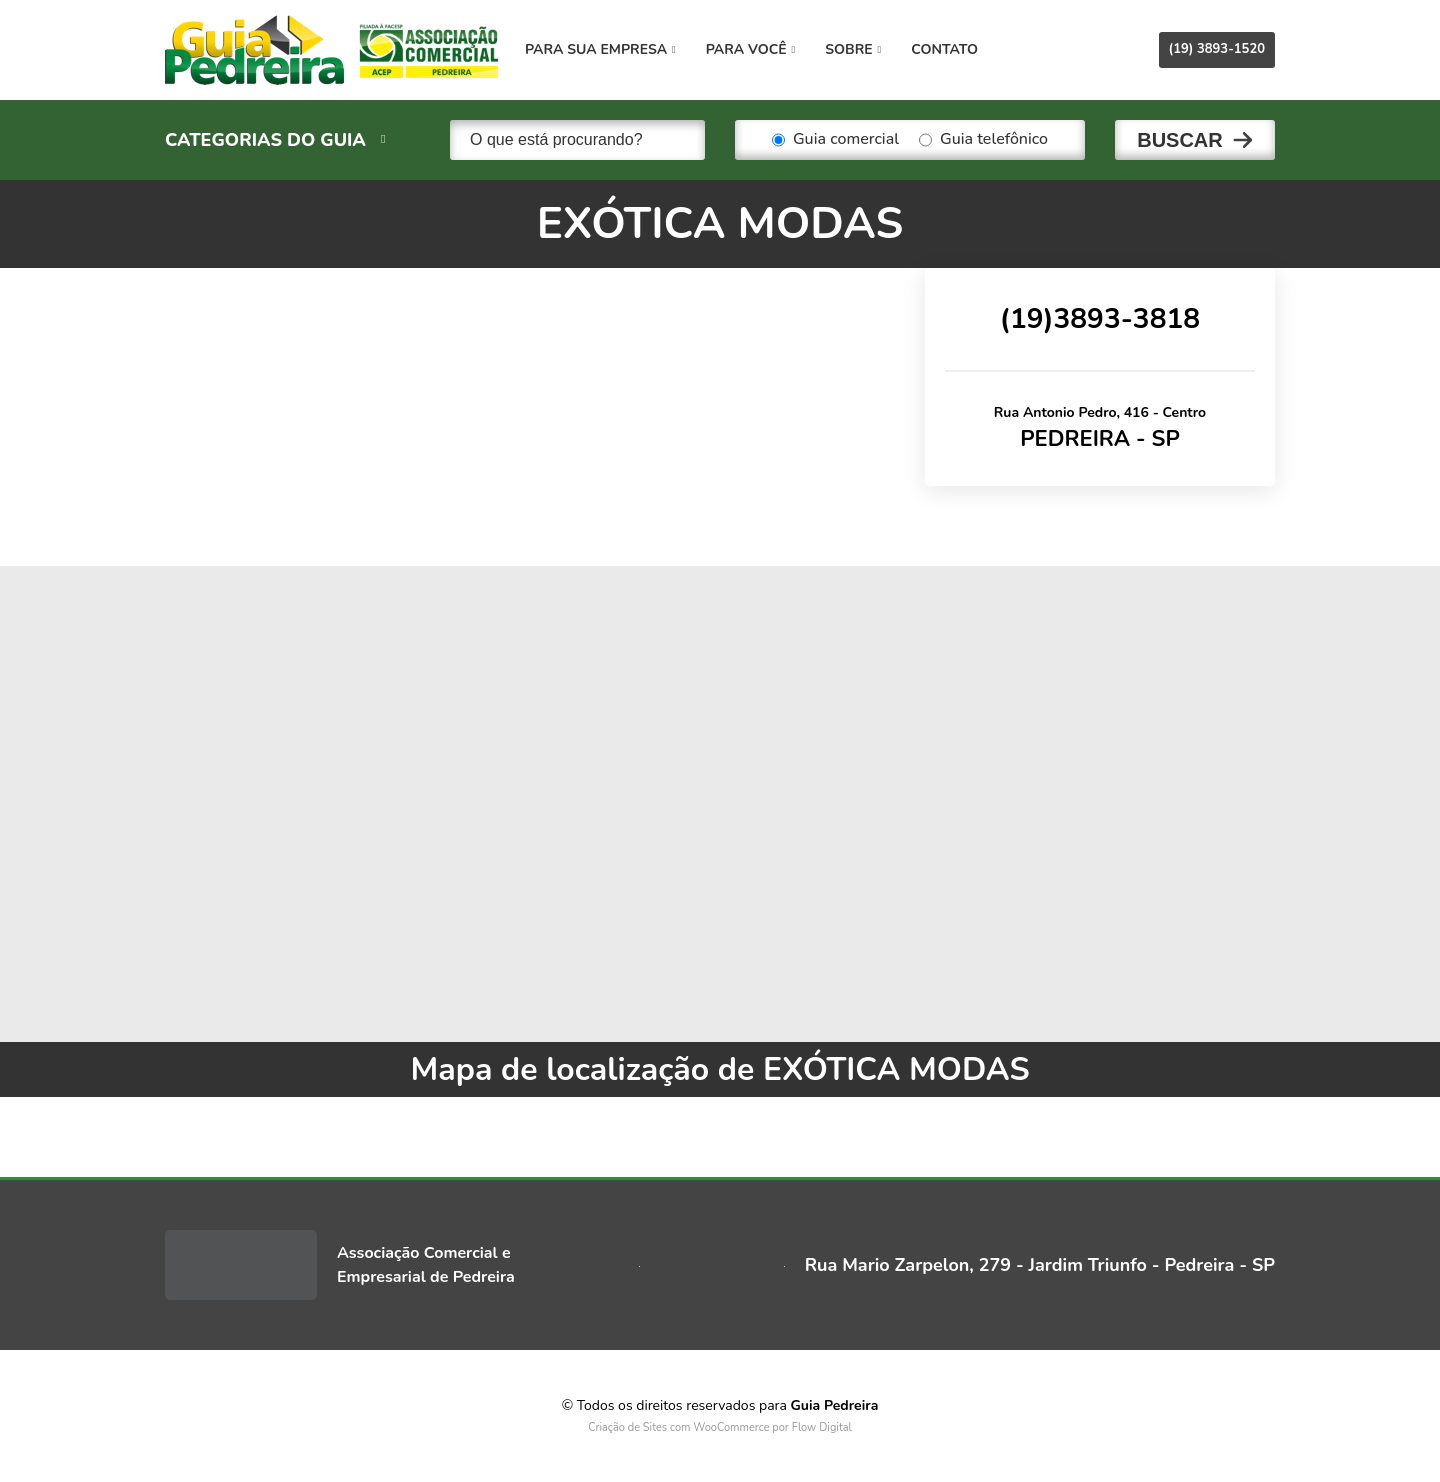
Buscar (1180, 140)
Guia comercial (835, 140)
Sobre (853, 49)
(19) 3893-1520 (1217, 49)
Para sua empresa (600, 49)
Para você (750, 49)
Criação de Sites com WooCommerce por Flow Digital (720, 1427)
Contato (944, 49)
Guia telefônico (983, 140)
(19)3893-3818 (1100, 319)
